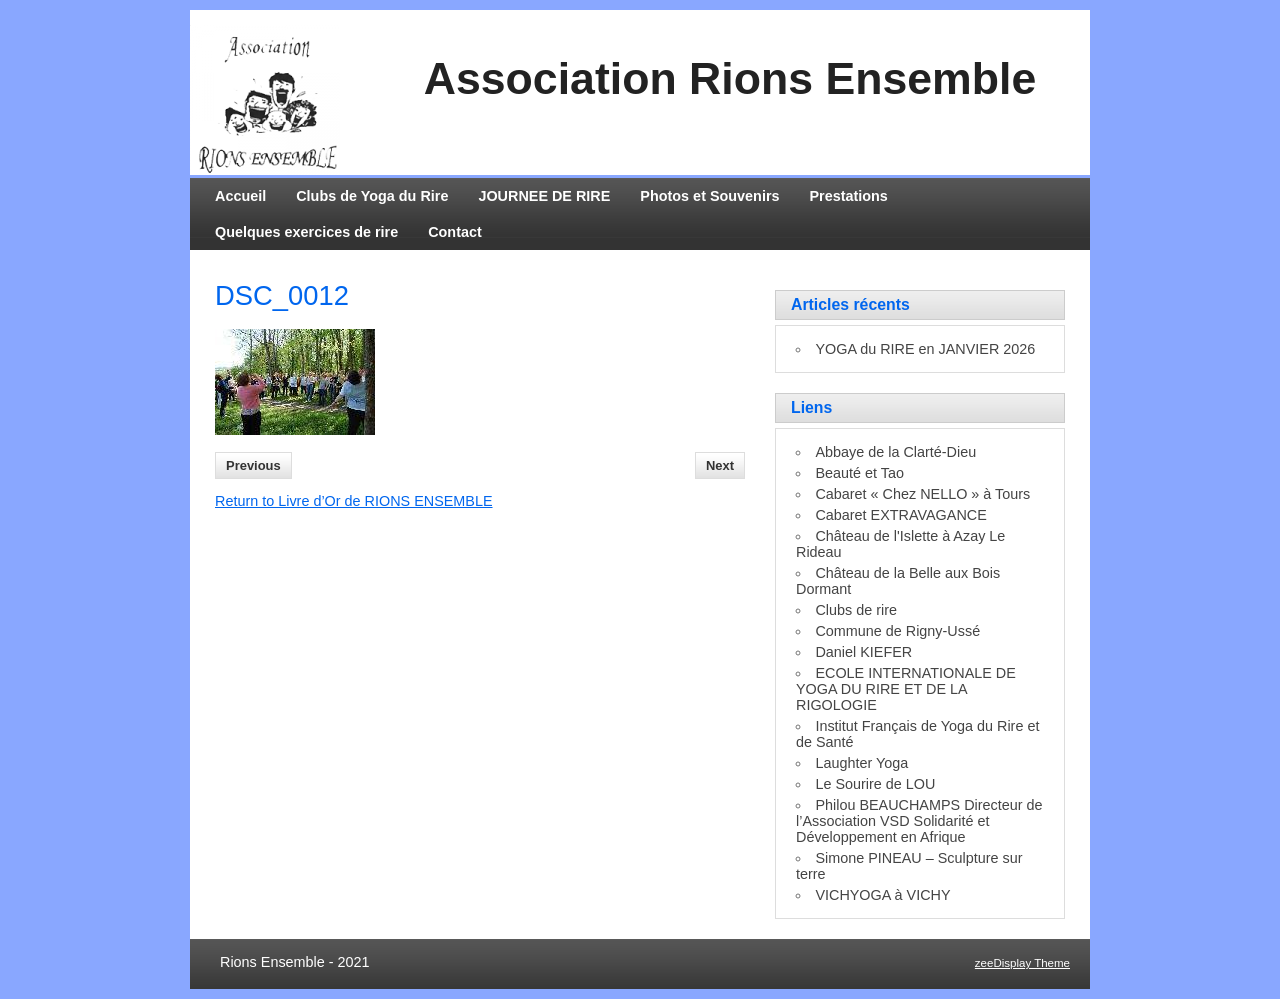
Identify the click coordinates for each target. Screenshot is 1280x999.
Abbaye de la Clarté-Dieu (895, 452)
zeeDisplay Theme (1022, 963)
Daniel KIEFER (863, 652)
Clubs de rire (856, 610)
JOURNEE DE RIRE (544, 196)
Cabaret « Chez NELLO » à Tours (922, 494)
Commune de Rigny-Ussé (897, 631)
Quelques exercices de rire (306, 232)
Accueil (240, 196)
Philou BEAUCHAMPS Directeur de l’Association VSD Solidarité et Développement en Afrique (919, 821)
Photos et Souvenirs (709, 196)
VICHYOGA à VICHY (882, 895)
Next (720, 465)
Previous (253, 465)
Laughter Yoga (861, 763)
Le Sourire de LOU (875, 784)
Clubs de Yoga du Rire (372, 196)
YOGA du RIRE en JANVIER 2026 (925, 349)
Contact (455, 232)
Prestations (849, 196)
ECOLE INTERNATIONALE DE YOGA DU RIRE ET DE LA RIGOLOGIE (906, 689)
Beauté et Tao (859, 473)
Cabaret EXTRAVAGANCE (900, 515)
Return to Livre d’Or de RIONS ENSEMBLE (354, 501)
